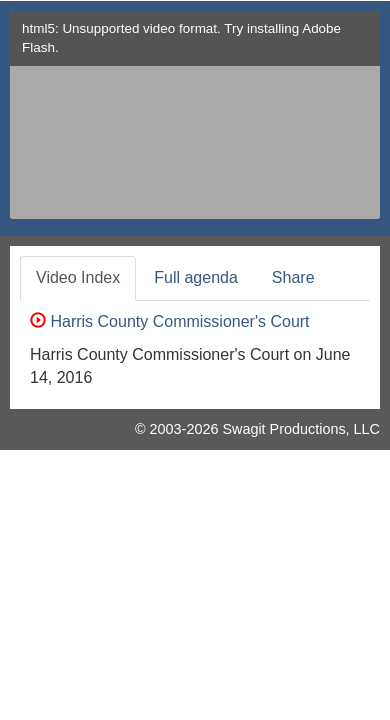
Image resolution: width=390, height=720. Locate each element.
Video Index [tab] (78, 277)
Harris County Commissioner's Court (170, 321)
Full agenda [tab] (196, 277)
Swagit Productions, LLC (301, 429)
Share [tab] (293, 277)
